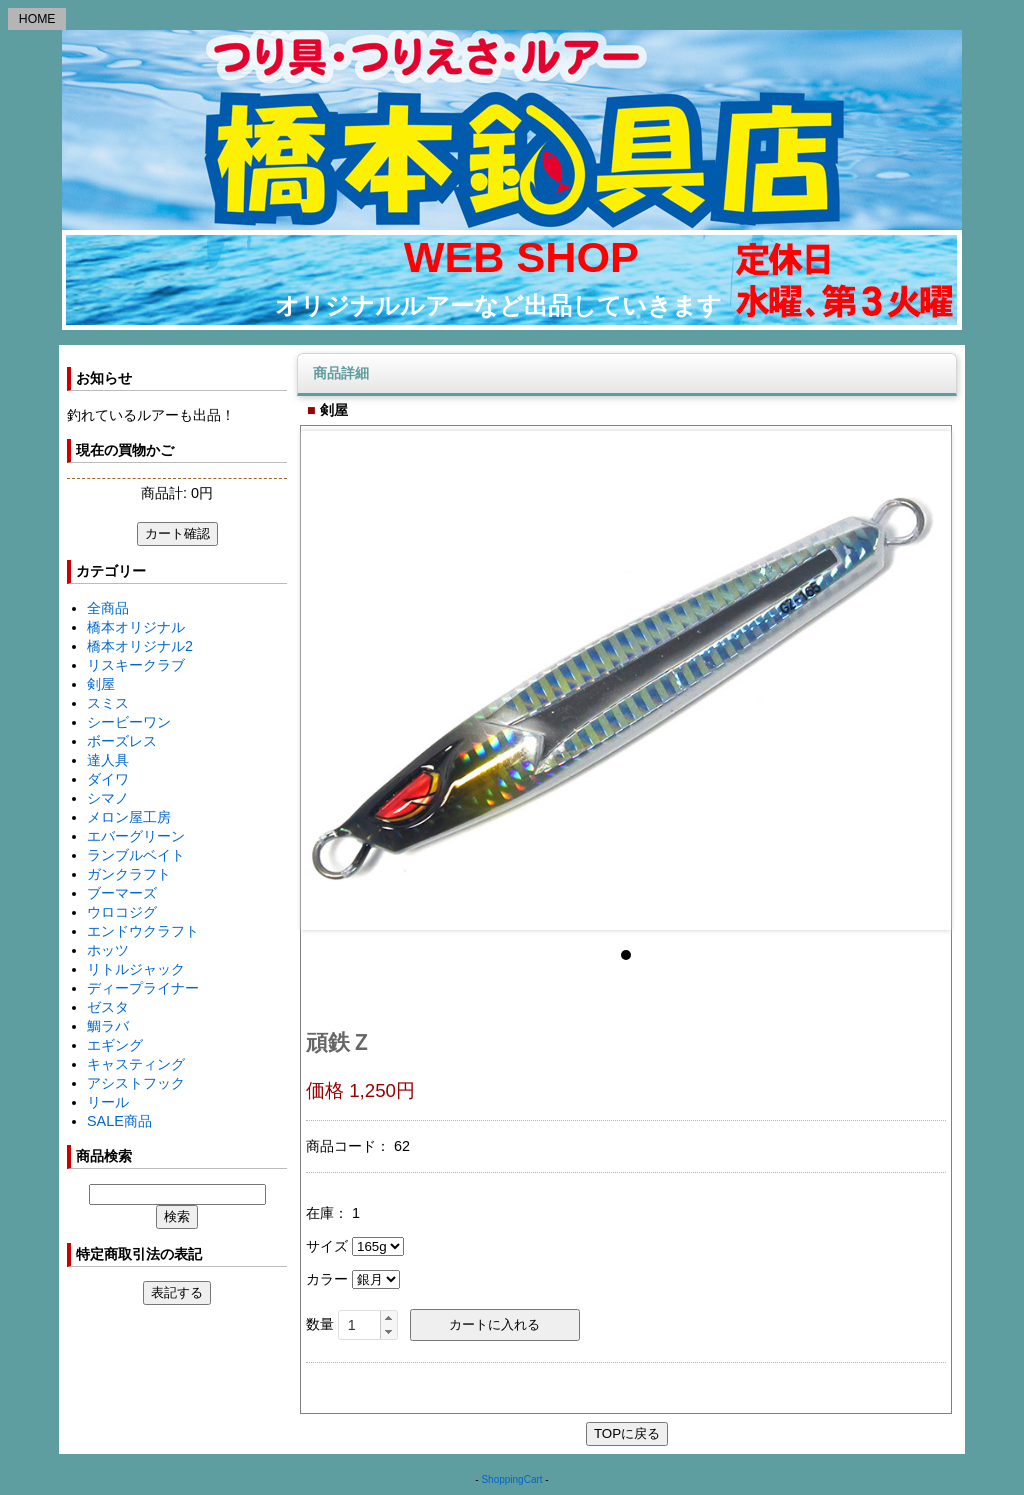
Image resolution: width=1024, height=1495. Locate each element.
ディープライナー (143, 988)
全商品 (108, 608)
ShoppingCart (511, 1479)
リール (108, 1102)
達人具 (108, 760)
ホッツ (108, 950)
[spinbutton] (368, 1325)
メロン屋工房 (129, 817)
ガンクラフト (129, 874)
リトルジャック (136, 969)
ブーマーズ (122, 893)
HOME (37, 19)
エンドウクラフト (143, 931)
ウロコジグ (122, 912)
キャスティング (136, 1064)
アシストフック (136, 1083)
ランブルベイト (136, 855)
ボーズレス (122, 741)
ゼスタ (108, 1007)
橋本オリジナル (136, 627)
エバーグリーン (136, 836)
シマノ (108, 798)
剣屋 (101, 684)
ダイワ (108, 779)
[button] (388, 1318)
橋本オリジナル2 (140, 646)
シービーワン (129, 722)
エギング (115, 1045)
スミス (108, 703)
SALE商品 (119, 1121)
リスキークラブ (136, 665)
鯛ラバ (108, 1026)
